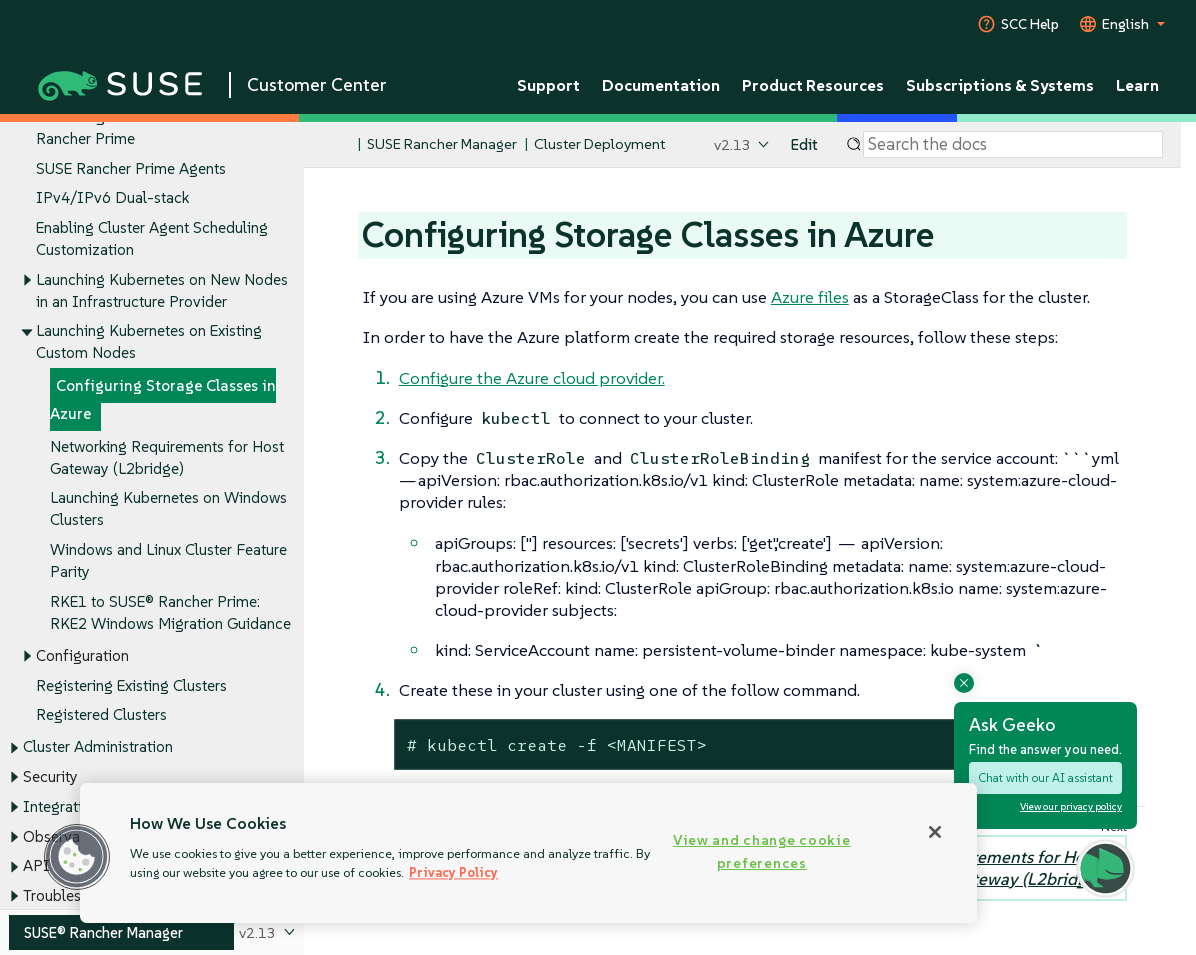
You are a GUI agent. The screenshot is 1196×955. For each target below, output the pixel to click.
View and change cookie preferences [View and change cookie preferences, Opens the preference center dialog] (762, 851)
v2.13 (732, 144)
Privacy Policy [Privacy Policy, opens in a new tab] (453, 872)
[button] (77, 857)
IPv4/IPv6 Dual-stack (112, 198)
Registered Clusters (101, 715)
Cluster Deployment (599, 144)
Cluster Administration (98, 747)
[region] (528, 853)
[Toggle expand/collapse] (27, 280)
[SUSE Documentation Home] (340, 145)
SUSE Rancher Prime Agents (131, 168)
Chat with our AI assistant (1045, 777)
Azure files (810, 297)
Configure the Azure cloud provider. (532, 378)
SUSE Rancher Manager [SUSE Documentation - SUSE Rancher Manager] (442, 144)
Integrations (64, 806)
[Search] (1013, 145)
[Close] (935, 832)
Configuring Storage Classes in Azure (163, 400)
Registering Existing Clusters (131, 685)
